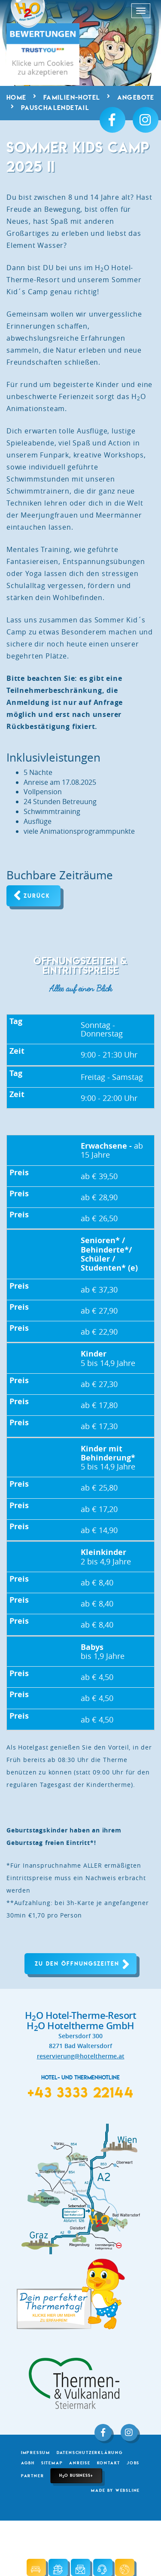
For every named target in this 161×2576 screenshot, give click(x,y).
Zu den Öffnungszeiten (77, 1963)
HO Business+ (76, 2475)
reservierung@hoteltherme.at (81, 2056)
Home (16, 97)
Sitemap (52, 2463)
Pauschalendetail (55, 108)
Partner (32, 2475)
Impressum (35, 2452)
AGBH (28, 2463)
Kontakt (109, 2463)
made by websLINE (115, 2490)
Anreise (80, 2463)
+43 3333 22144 (80, 2092)
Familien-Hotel (71, 97)
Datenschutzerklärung (90, 2452)
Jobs (133, 2463)
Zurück (37, 895)
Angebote (136, 97)
